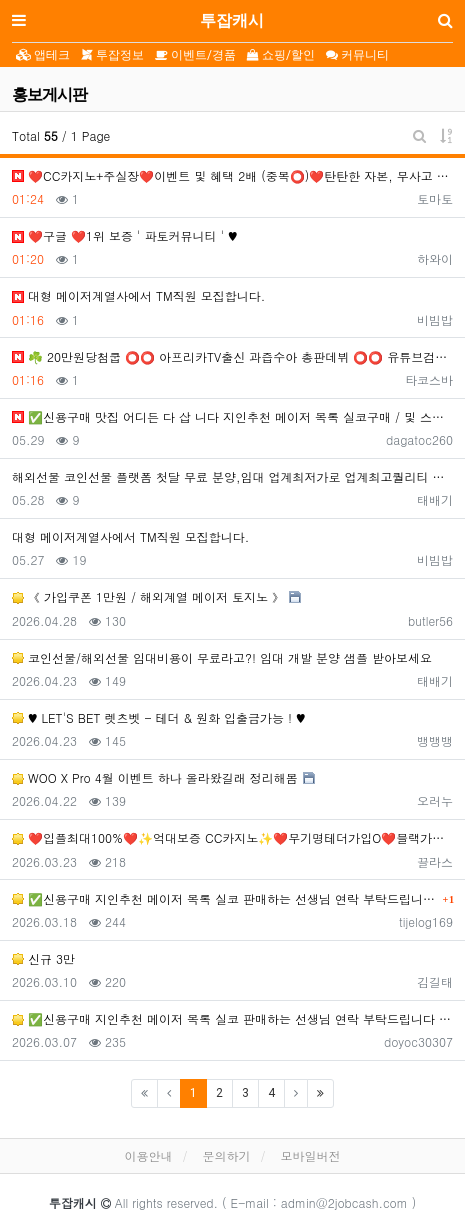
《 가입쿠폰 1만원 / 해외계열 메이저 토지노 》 (148, 596)
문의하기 (227, 1155)
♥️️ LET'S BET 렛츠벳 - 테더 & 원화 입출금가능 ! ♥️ (159, 717)
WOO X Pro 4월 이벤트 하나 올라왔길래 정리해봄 (155, 777)
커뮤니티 (357, 55)
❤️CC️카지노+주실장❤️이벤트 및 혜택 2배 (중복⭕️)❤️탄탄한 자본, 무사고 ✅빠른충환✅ (232, 175)
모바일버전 (311, 1155)
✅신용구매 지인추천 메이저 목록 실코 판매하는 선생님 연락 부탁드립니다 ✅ (225, 898)
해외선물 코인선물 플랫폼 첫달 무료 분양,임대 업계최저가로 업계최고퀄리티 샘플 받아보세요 (232, 476)
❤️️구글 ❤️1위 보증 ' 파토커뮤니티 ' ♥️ (125, 235)
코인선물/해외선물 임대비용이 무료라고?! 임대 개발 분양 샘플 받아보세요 (222, 657)
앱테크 (43, 55)
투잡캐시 (232, 20)
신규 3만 (43, 958)
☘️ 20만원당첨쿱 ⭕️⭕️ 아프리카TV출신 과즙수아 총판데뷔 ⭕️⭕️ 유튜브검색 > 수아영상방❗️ (232, 356)
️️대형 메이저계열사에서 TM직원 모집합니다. (138, 295)
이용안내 (148, 1155)
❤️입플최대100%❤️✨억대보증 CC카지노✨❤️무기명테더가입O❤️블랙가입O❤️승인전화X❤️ (232, 837)
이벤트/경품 (195, 55)
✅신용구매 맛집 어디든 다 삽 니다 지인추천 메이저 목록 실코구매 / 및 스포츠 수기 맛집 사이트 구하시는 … (232, 416)
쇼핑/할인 (281, 55)
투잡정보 (112, 55)
